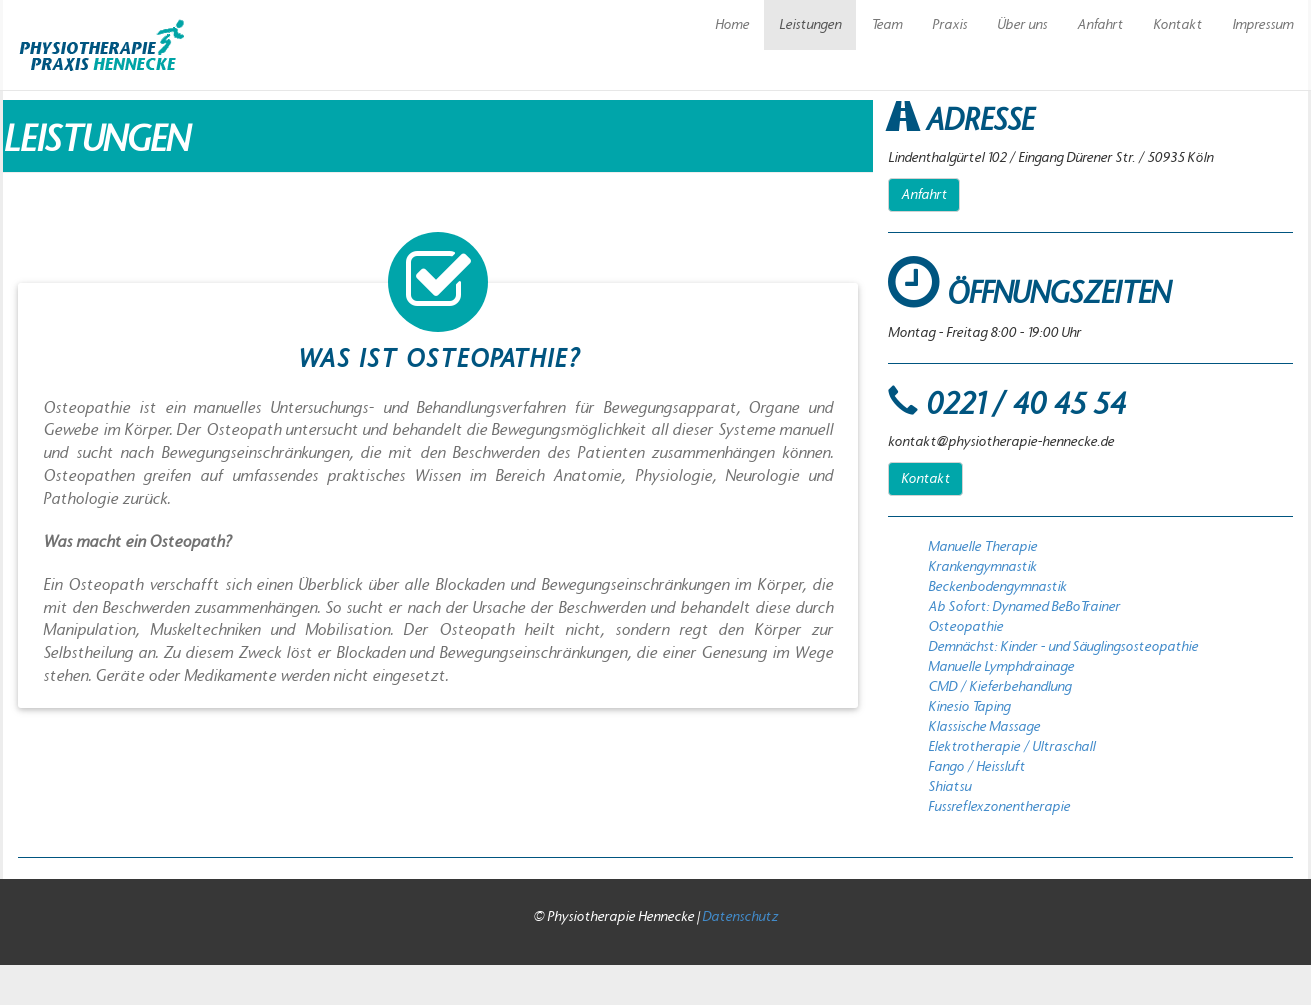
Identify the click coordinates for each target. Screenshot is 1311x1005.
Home (732, 25)
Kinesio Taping (969, 707)
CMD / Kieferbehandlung (999, 687)
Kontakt (1177, 25)
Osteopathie (965, 627)
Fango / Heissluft (976, 767)
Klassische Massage (984, 727)
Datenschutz (740, 917)
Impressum (1262, 25)
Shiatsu (949, 787)
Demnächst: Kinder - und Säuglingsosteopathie (1063, 647)
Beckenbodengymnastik (997, 587)
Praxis (949, 25)
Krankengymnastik (982, 567)
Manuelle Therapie (982, 547)
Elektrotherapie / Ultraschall (1011, 747)
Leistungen (810, 25)
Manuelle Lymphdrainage (1001, 667)
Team (886, 25)
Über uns (1022, 25)
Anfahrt (1100, 25)
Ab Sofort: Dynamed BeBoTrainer (1024, 607)
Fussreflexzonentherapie (999, 807)
